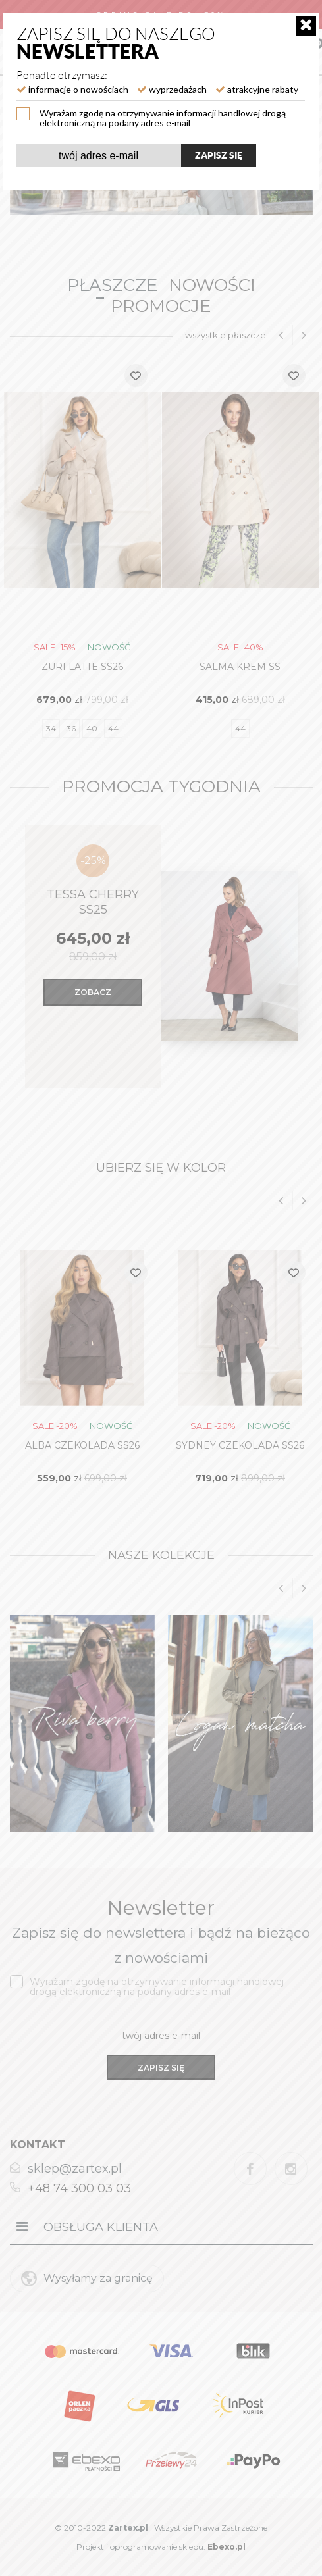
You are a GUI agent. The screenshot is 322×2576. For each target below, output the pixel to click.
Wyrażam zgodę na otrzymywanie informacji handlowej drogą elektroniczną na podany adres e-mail (163, 117)
